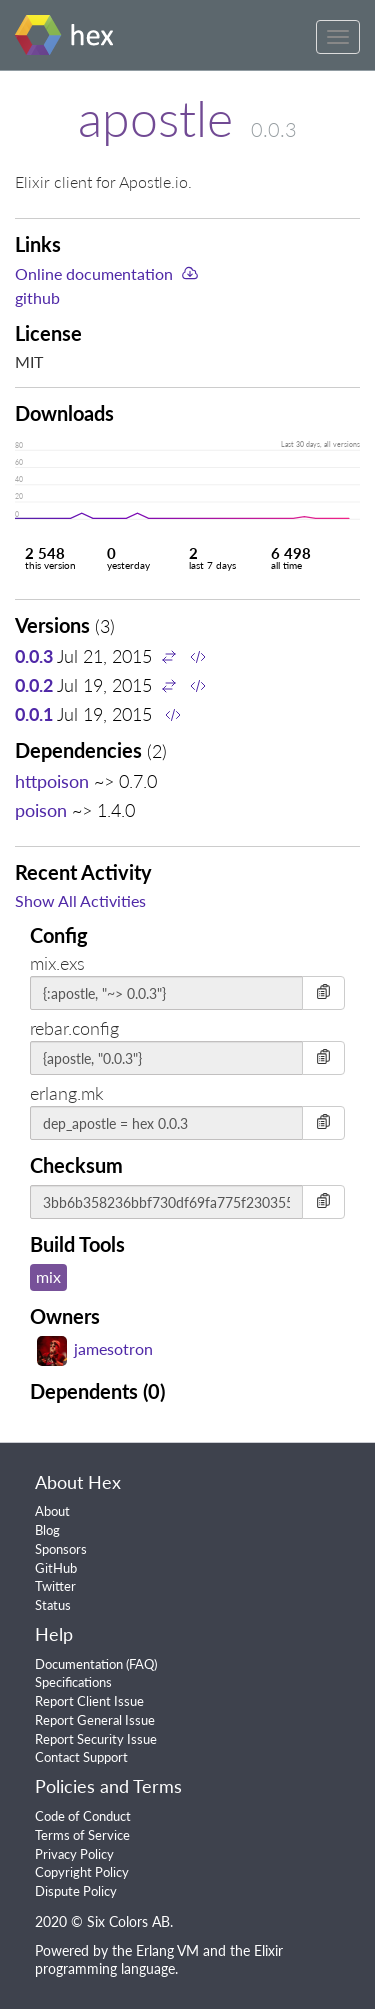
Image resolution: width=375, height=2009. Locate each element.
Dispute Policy (76, 1891)
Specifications (73, 1682)
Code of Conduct (83, 1816)
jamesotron (95, 1348)
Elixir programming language (159, 1960)
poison (41, 810)
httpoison (52, 781)
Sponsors (61, 1549)
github (37, 297)
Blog (47, 1530)
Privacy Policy (74, 1854)
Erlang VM (167, 1950)
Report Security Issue (96, 1739)
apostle (155, 118)
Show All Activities (80, 900)
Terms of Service (82, 1835)
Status (53, 1605)
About (52, 1511)
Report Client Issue (89, 1701)
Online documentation (94, 273)
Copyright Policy (82, 1872)
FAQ (141, 1664)
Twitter (55, 1586)
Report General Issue (95, 1720)
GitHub (56, 1568)
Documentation (79, 1664)
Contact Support (81, 1757)
